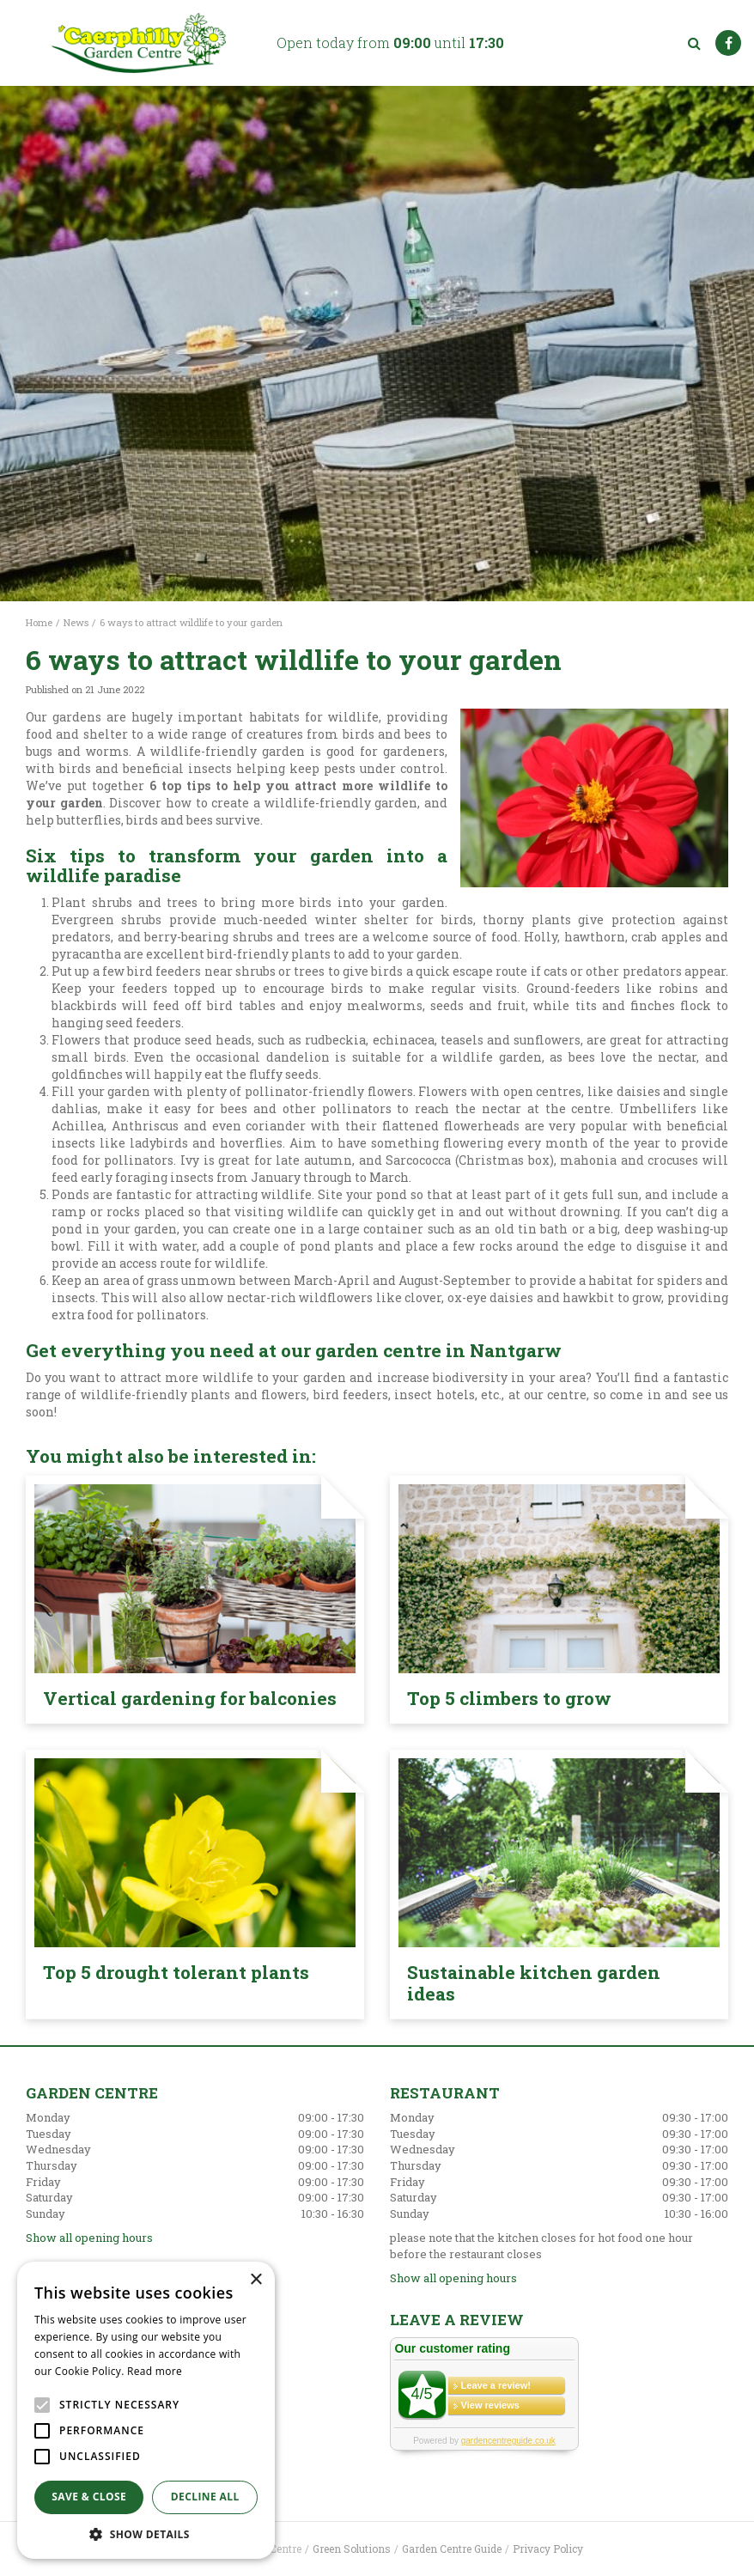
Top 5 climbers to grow (509, 1698)
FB (728, 43)
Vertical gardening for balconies (190, 1698)
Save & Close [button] (89, 2496)
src (693, 43)
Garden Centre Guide (452, 2548)
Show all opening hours (89, 2237)
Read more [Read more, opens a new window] (154, 2371)
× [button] (255, 2280)
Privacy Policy (548, 2548)
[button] (146, 2533)
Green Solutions (352, 2548)
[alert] (146, 2410)
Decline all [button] (205, 2496)
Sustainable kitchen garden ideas (533, 1983)
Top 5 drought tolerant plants (176, 1972)
